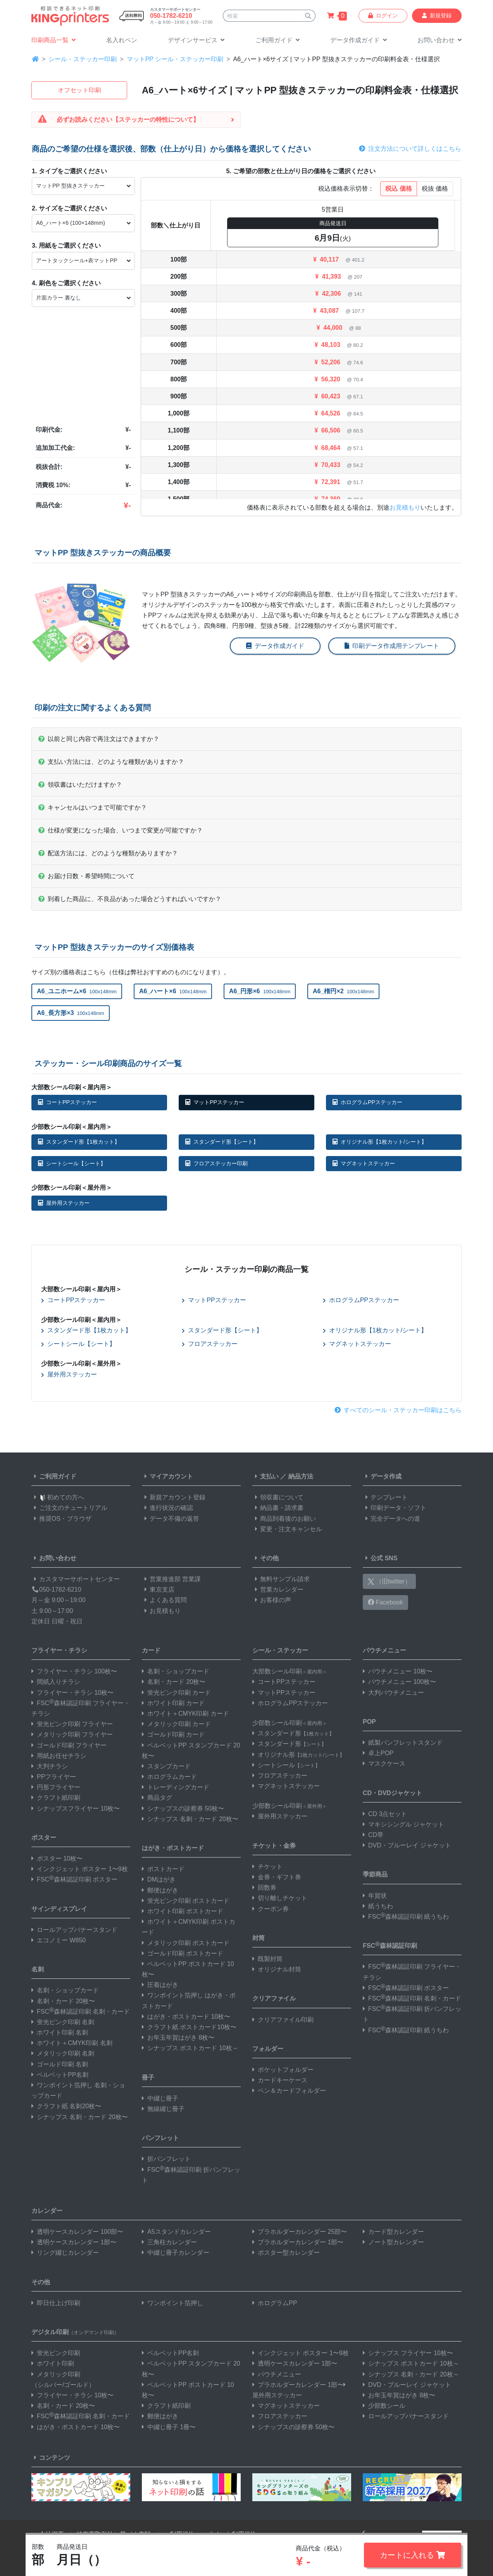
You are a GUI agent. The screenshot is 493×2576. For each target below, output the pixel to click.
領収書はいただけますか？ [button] (80, 784)
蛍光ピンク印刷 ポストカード (185, 1900)
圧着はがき (160, 1985)
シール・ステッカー (280, 1650)
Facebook (385, 1602)
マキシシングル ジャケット (403, 1824)
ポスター (43, 1837)
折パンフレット (166, 2159)
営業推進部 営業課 (171, 1579)
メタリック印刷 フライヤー (72, 1734)
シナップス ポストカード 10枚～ (190, 2048)
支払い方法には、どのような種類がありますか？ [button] (111, 761)
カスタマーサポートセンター (75, 1579)
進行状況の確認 (167, 1507)
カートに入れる (412, 2555)
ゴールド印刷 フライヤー (69, 1745)
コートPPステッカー (67, 1102)
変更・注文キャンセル (287, 1529)
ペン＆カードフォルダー (289, 2090)
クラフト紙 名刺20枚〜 (66, 2106)
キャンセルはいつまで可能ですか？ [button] (92, 807)
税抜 (435, 188)
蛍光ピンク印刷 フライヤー (72, 1724)
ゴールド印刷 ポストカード (182, 1953)
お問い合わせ (53, 1558)
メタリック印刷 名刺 (62, 2053)
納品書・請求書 (277, 1507)
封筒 (258, 1938)
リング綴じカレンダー (65, 2252)
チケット (267, 1866)
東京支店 (158, 1589)
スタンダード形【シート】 (222, 1142)
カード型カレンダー (393, 2231)
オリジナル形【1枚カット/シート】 (380, 1142)
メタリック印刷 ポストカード (185, 1943)
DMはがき (159, 1879)
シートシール (286, 1765)
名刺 (37, 1969)
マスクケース (384, 1763)
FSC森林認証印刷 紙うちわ (406, 1916)
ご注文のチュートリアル (69, 1507)
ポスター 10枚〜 (57, 1858)
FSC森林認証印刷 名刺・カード (80, 2011)
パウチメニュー (384, 1650)
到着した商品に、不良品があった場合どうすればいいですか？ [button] (129, 899)
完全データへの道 (391, 1518)
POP (369, 1721)
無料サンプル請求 (281, 1579)
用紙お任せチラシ (58, 1755)
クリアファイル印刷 (283, 2019)
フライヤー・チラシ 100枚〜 (74, 1671)
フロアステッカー (210, 1344)
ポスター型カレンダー (286, 2252)
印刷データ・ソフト (394, 1507)
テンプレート (385, 1497)
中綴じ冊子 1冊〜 (169, 2427)
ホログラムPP (274, 2303)
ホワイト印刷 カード (173, 1703)
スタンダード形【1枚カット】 (79, 1142)
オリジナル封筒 (276, 1969)
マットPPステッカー (214, 1102)
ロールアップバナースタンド (74, 1929)
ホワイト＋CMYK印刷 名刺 (71, 2043)
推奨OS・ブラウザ (61, 1518)
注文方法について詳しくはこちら (410, 148)
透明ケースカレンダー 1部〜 (73, 2242)
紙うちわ (378, 1906)
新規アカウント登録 (173, 1497)
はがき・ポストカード (173, 1848)
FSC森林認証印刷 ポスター (74, 1879)
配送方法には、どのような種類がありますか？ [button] (108, 853)
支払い (265, 1476)
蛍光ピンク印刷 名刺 (62, 2022)
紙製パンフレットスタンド (403, 1742)
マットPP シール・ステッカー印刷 (175, 59)
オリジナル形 (298, 1754)
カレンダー (46, 2210)
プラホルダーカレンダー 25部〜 (299, 2231)
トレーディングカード (175, 1787)
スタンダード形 (293, 1733)
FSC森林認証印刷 (390, 1945)
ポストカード (163, 1869)
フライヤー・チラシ (59, 1650)
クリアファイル (274, 1998)
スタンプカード (166, 1766)
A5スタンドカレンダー (176, 2231)
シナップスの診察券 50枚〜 (183, 1808)
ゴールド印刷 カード (173, 1734)
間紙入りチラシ (55, 1681)
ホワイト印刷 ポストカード (182, 1911)
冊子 (148, 2077)
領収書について (277, 1497)
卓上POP (378, 1753)
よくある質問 (164, 1600)
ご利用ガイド (53, 1476)
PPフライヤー (53, 1776)
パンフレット (160, 2138)
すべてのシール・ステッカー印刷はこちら (398, 1410)
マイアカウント (167, 1476)
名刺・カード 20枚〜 (63, 2001)
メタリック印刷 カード (176, 1724)
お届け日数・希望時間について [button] (86, 876)
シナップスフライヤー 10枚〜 (75, 1808)
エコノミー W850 (58, 1940)
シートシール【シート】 (72, 1163)
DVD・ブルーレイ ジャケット (407, 1845)
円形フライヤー (55, 1787)
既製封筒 (267, 1959)
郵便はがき (160, 1890)
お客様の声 (271, 1600)
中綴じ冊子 (160, 2098)
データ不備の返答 (170, 1518)
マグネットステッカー (364, 1163)
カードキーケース (279, 2080)
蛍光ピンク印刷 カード (176, 1692)
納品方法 (300, 1476)
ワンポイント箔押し (172, 2303)
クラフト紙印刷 (55, 1797)
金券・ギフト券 (276, 1877)
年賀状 (375, 1895)
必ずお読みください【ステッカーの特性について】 (128, 119)
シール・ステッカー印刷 (82, 59)
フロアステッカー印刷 (216, 1163)
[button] (196, 40)
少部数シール (384, 2405)
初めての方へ (57, 1497)
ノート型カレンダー (393, 2242)
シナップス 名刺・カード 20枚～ (411, 2374)
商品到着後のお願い (284, 1518)
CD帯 (373, 1835)
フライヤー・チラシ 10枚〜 (72, 1692)
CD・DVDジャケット (392, 1793)
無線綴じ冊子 (163, 2109)
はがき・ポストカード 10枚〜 (186, 2016)
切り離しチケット (279, 1898)
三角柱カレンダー (169, 2242)
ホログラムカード (169, 1776)
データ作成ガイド (275, 646)
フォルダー (267, 2048)
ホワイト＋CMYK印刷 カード (185, 1713)
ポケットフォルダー (283, 2069)
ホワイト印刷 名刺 (59, 2032)
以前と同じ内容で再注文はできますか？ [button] (98, 739)
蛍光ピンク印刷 (55, 2353)
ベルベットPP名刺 (59, 2074)
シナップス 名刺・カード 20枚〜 (79, 2117)
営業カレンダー (277, 1589)
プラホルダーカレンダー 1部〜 (297, 2242)
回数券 (264, 1887)
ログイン (383, 15)
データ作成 (382, 1476)
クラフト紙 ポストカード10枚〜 (189, 2027)
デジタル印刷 (75, 2332)
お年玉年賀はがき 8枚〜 (178, 2037)
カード (151, 1650)
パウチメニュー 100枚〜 (399, 1681)
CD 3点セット (385, 1814)
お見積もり (405, 507)
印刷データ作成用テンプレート (392, 646)
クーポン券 (270, 1909)
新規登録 (437, 15)
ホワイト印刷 (52, 2363)
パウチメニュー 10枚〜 (398, 1671)
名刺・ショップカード (65, 1990)
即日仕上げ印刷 (55, 2303)
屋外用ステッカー (64, 1203)
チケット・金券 (274, 1845)
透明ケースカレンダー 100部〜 (77, 2231)
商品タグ (157, 1797)
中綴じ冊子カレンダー (175, 2252)
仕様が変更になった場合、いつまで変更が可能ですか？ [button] (120, 830)
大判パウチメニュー (393, 1692)
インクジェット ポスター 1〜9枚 (79, 1869)
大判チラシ (49, 1766)
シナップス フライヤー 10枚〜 (408, 2353)
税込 (398, 188)
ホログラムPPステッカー (367, 1102)
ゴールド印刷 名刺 (59, 2064)
